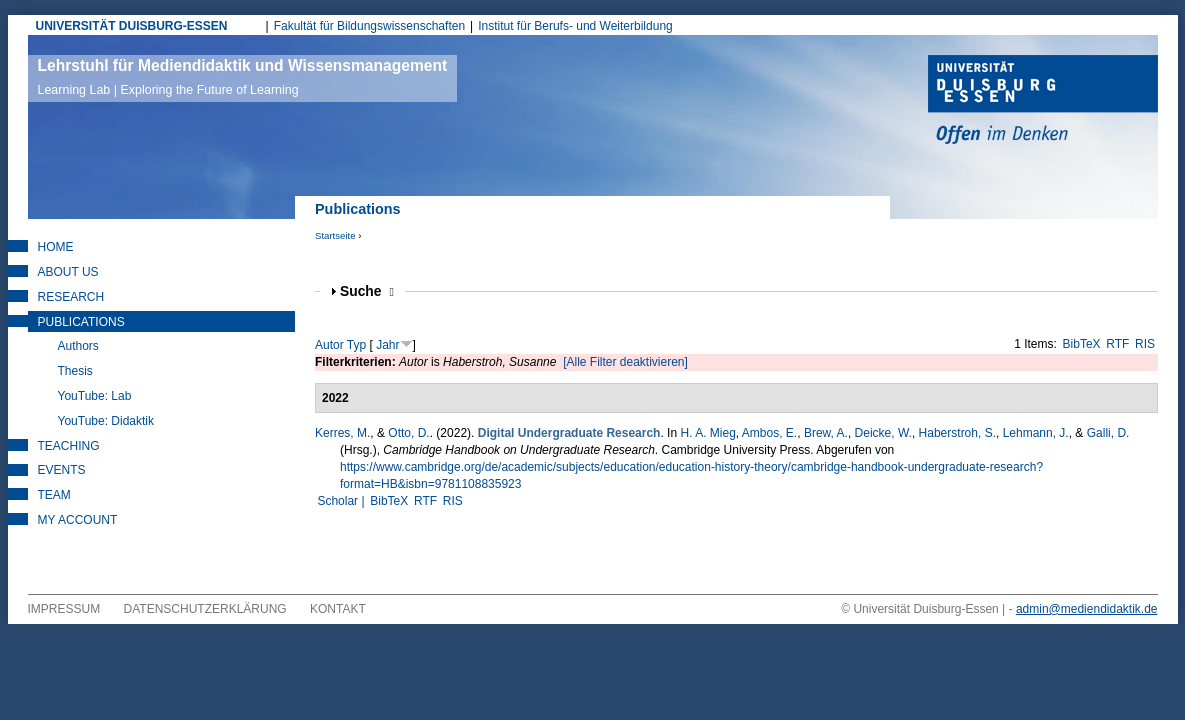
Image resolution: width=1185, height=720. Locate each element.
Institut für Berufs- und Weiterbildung (575, 26)
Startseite (335, 235)
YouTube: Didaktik (106, 421)
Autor (329, 345)
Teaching (69, 446)
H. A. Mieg (707, 433)
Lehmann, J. (1036, 433)
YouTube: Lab (95, 396)
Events (62, 470)
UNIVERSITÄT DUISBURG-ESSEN (132, 26)
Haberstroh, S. (957, 433)
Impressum (64, 609)
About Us (68, 272)
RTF (1117, 344)
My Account (78, 520)
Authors (78, 346)
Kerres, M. (342, 433)
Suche (367, 291)
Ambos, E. (769, 433)
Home (56, 247)
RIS (1145, 344)
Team (54, 495)
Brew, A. (826, 433)
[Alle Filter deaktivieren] (625, 362)
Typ (356, 345)
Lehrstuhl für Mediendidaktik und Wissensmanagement (243, 77)
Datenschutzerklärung (205, 609)
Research (71, 297)
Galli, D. (1108, 433)
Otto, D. (408, 433)
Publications (81, 322)
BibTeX (1082, 344)
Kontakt (338, 609)
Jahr (387, 345)
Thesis (75, 371)
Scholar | (342, 501)
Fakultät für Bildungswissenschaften (369, 26)
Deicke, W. (883, 433)
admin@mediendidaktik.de (1087, 609)
